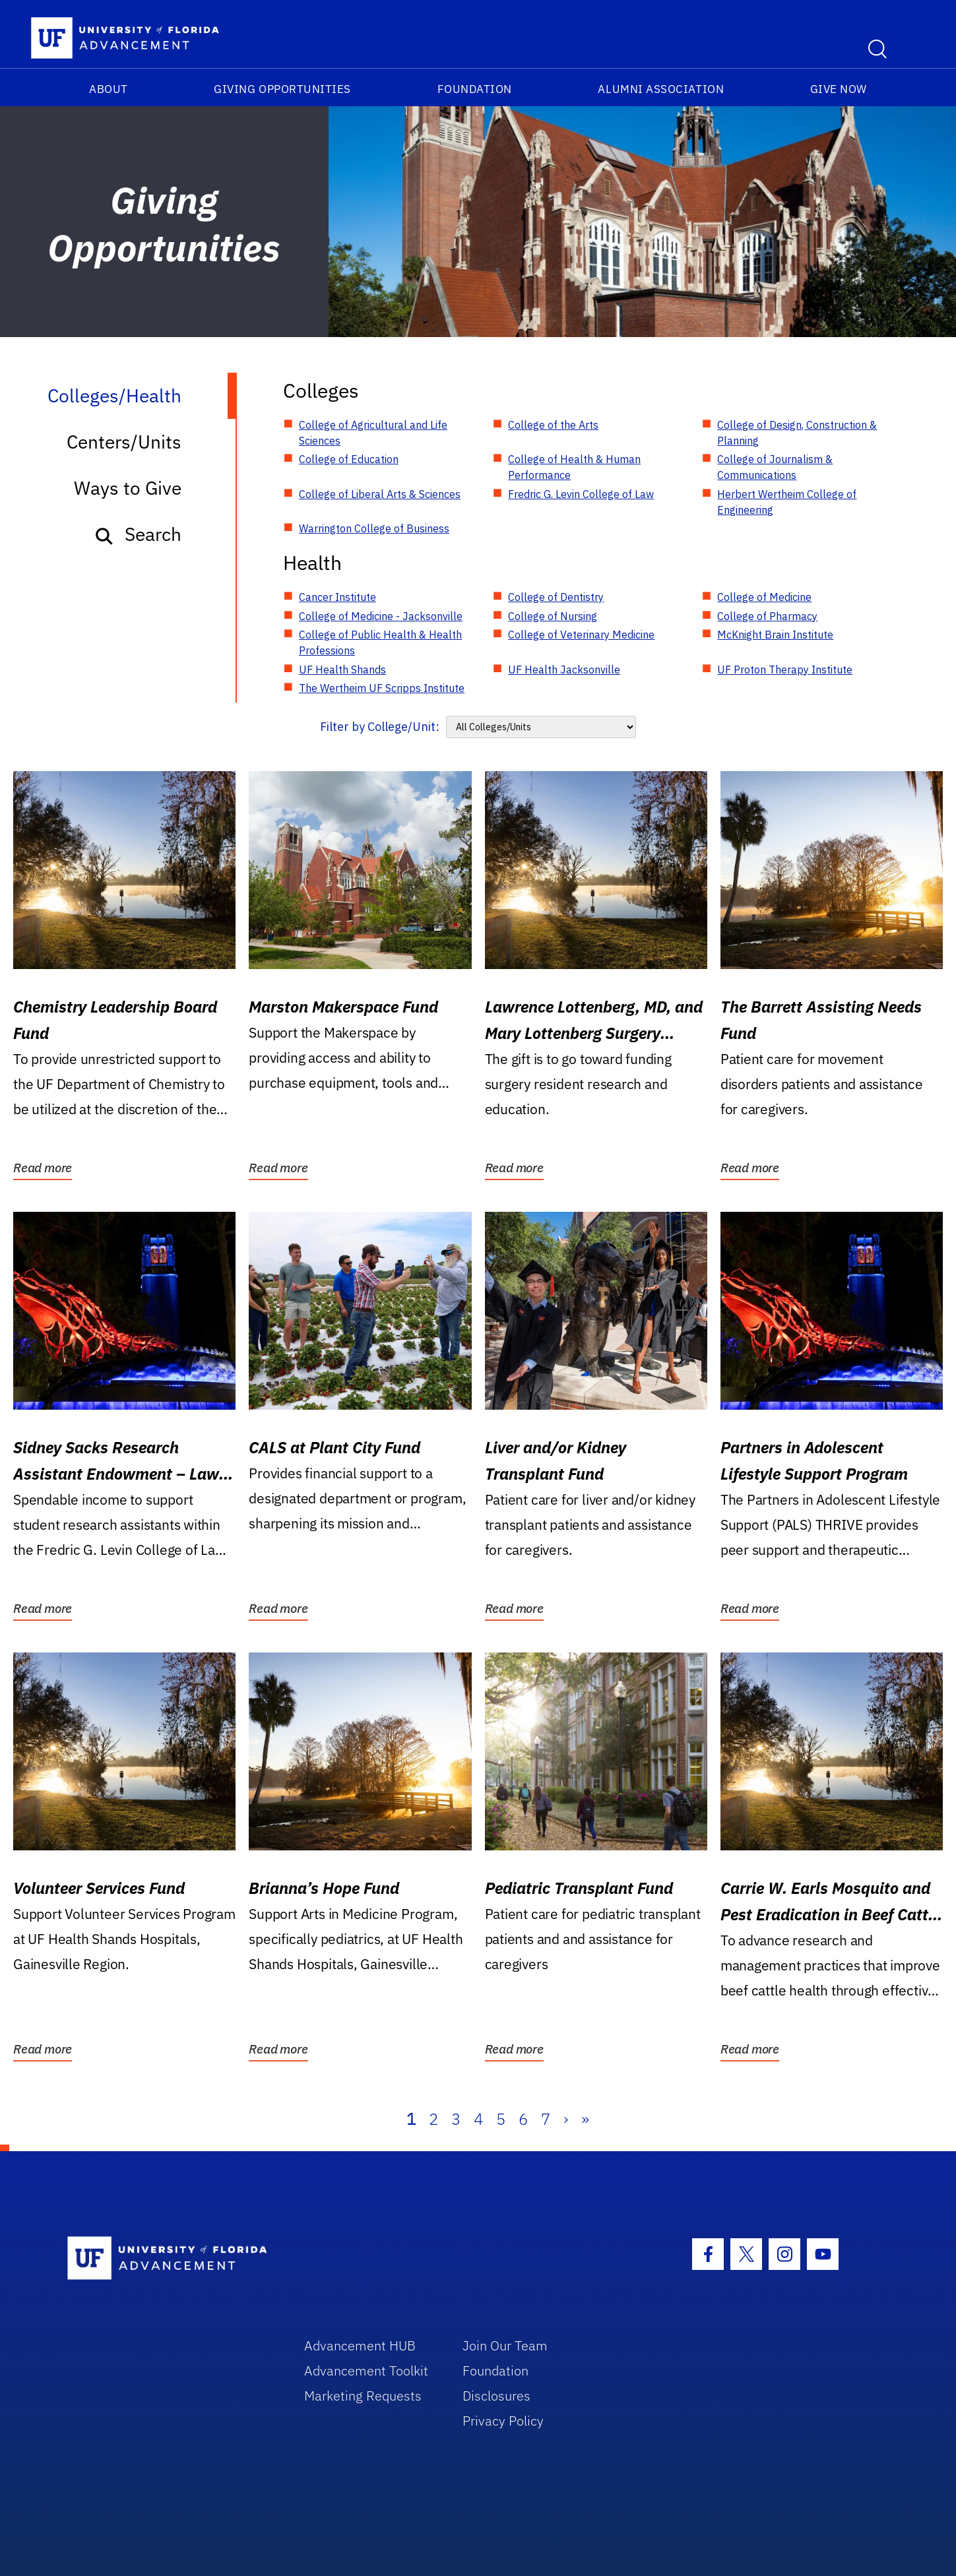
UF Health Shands (342, 669)
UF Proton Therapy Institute (784, 669)
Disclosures (496, 2395)
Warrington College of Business (374, 528)
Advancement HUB (360, 2345)
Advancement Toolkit (366, 2370)
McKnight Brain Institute (775, 634)
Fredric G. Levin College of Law (581, 494)
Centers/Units (124, 441)
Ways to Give (127, 488)
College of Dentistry (556, 597)
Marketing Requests (363, 2395)
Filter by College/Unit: (379, 726)
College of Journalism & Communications (775, 467)
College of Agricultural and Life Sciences (373, 432)
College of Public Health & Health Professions (380, 642)
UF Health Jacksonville (564, 669)
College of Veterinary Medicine (581, 634)
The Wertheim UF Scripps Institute (381, 688)
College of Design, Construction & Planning (797, 432)
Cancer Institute (337, 597)
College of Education (348, 459)
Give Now (838, 89)
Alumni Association (661, 89)
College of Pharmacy (767, 616)
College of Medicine (764, 597)
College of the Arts (553, 424)
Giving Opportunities (282, 89)
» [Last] (585, 2118)
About (108, 89)
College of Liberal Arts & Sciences (380, 494)
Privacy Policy (503, 2421)
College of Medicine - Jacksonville (380, 616)
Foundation (474, 89)
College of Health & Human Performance (574, 467)
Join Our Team (505, 2345)
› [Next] (565, 2118)
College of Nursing (552, 616)
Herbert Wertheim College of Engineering (786, 502)
